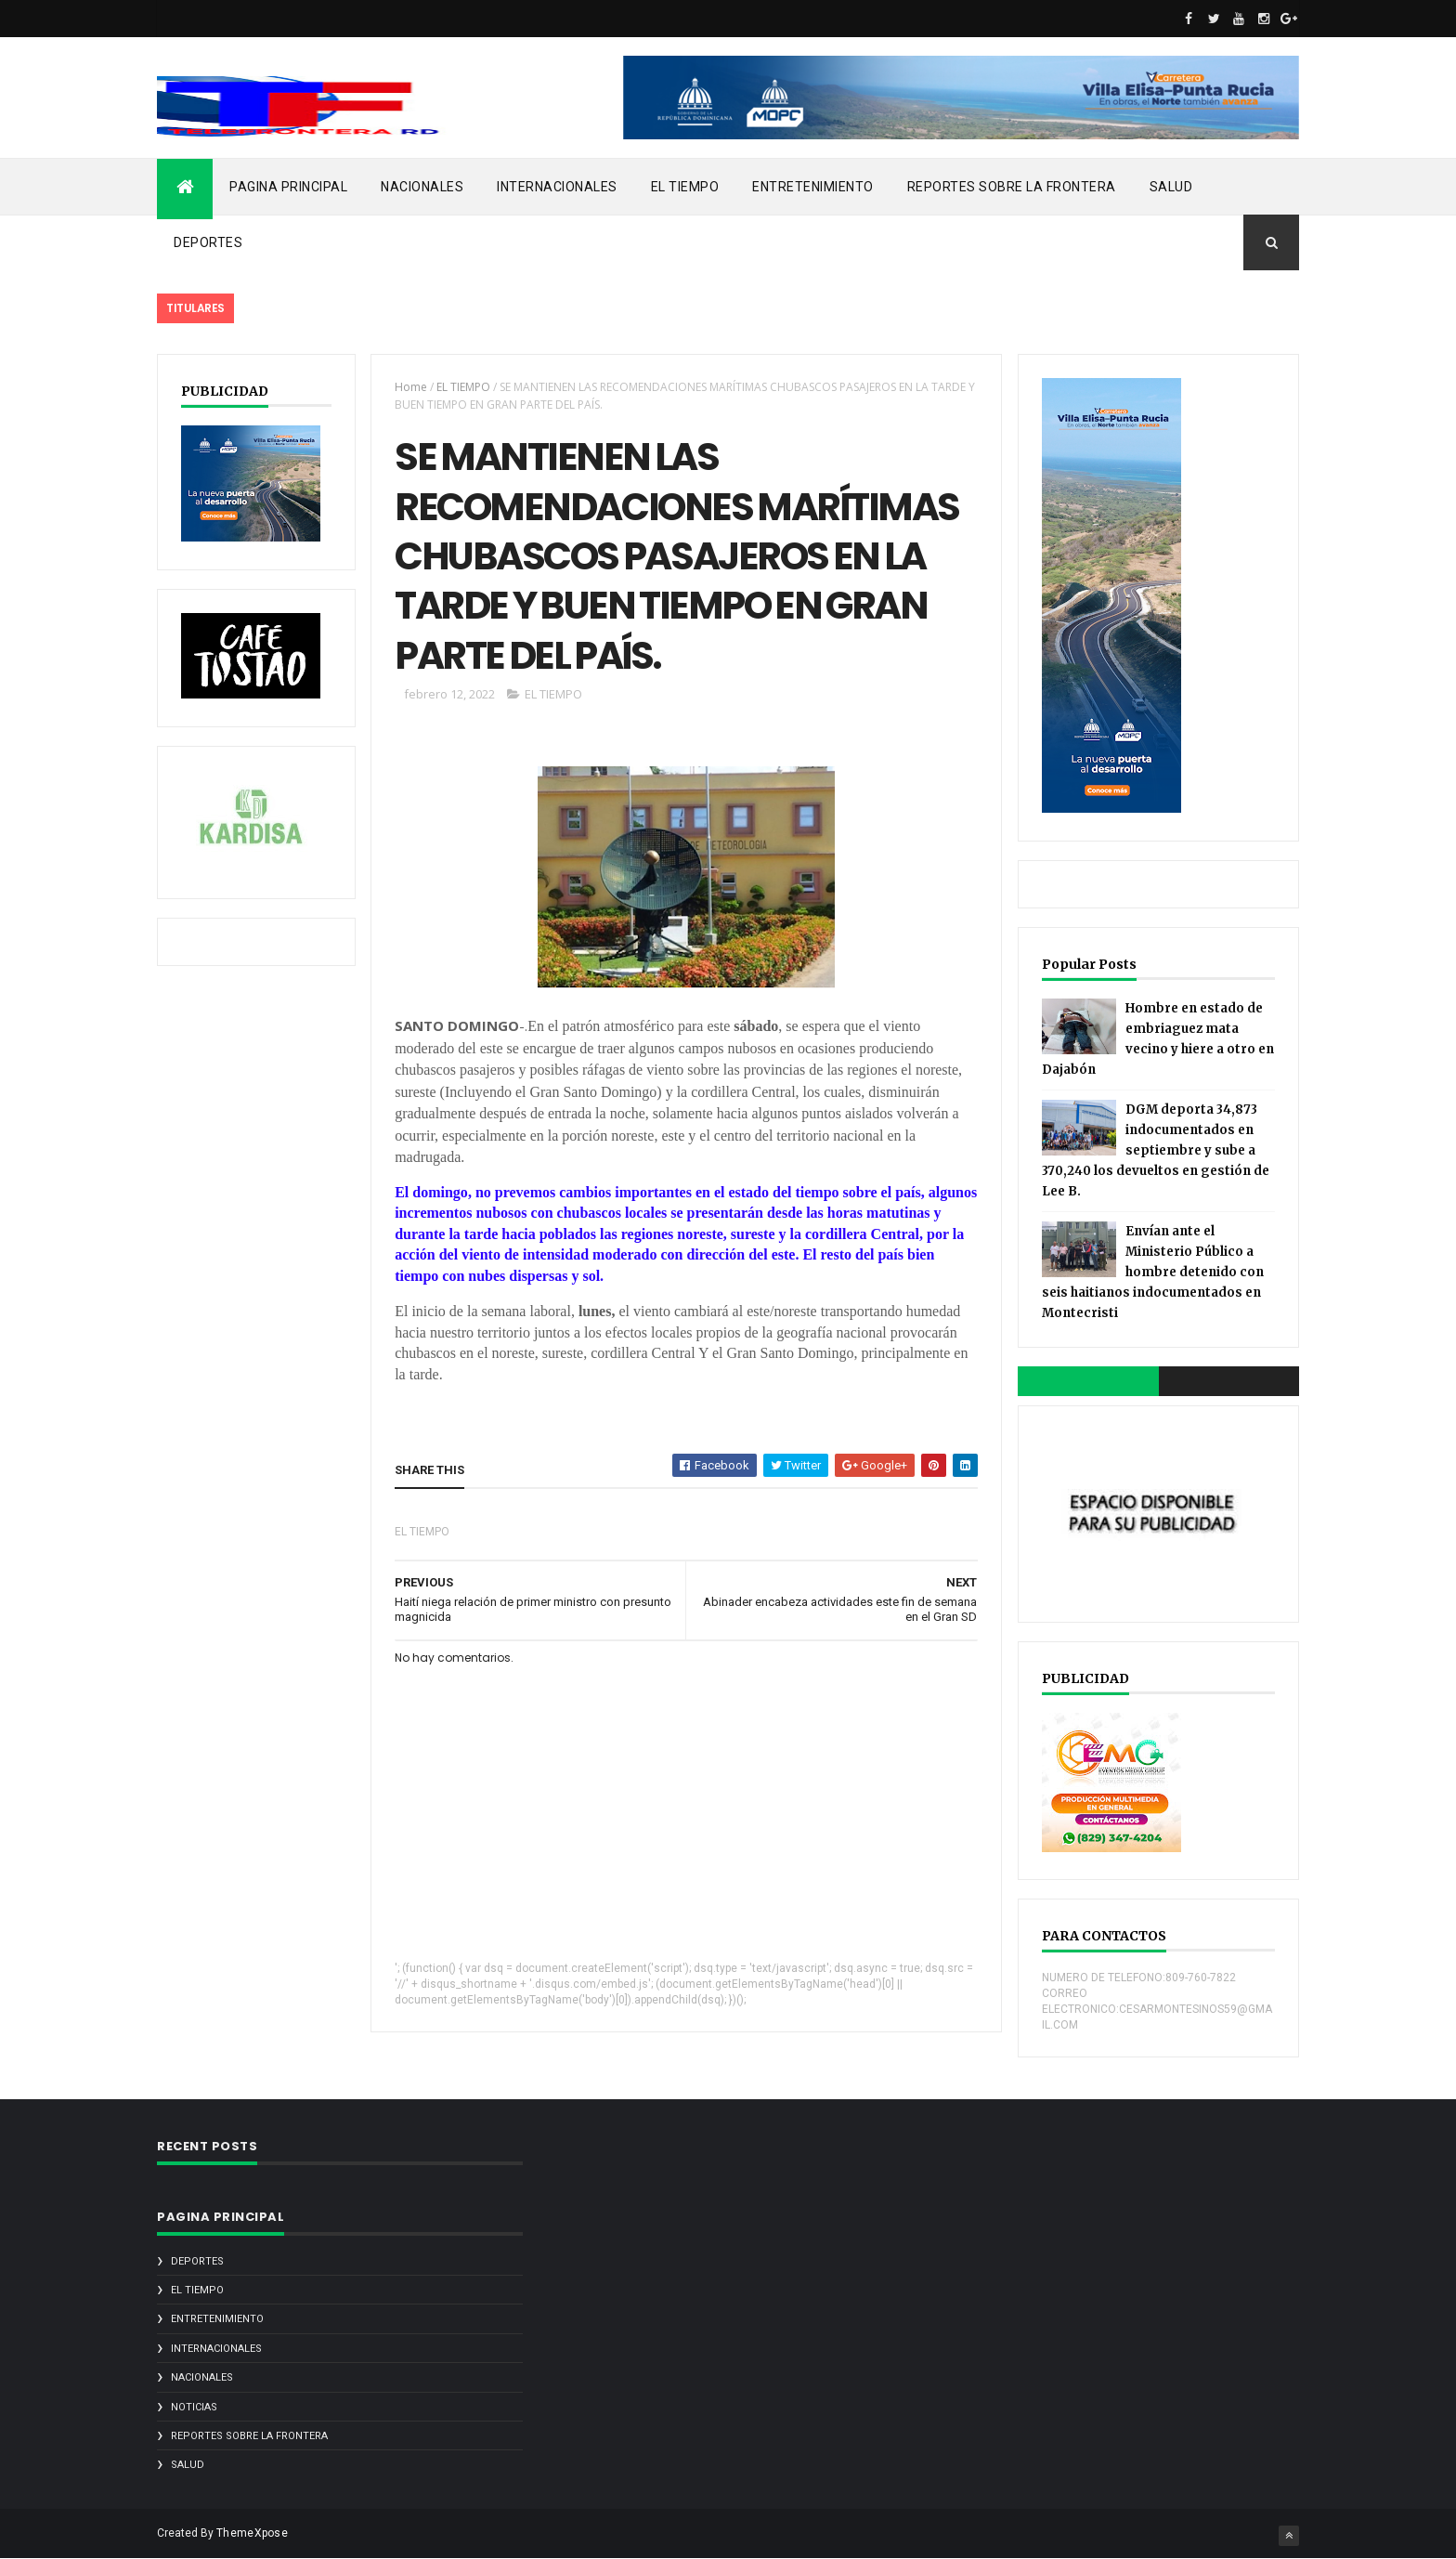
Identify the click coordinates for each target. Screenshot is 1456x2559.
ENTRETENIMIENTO (813, 186)
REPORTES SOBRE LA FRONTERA (1011, 186)
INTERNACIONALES (557, 186)
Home (411, 387)
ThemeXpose (252, 2532)
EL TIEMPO (685, 186)
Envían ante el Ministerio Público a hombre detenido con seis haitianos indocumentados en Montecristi (1153, 1272)
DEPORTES (208, 242)
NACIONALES (422, 186)
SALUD (1171, 186)
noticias (194, 2407)
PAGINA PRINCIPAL (288, 186)
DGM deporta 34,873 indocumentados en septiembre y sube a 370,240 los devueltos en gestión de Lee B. (1155, 1150)
